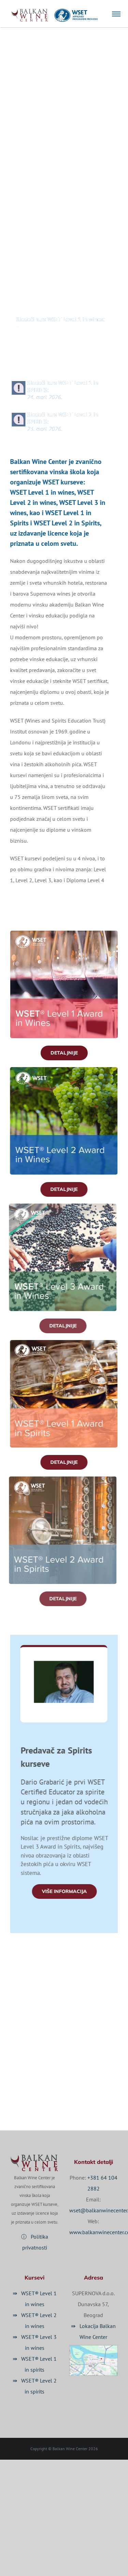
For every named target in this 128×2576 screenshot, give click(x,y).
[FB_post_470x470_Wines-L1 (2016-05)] (64, 933)
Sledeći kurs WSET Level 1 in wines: (54, 323)
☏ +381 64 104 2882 (64, 2053)
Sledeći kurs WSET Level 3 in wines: (54, 365)
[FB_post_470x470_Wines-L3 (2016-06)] (57, 1206)
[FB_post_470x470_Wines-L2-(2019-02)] (57, 1069)
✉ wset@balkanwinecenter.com (80, 2072)
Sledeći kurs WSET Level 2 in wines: (54, 344)
